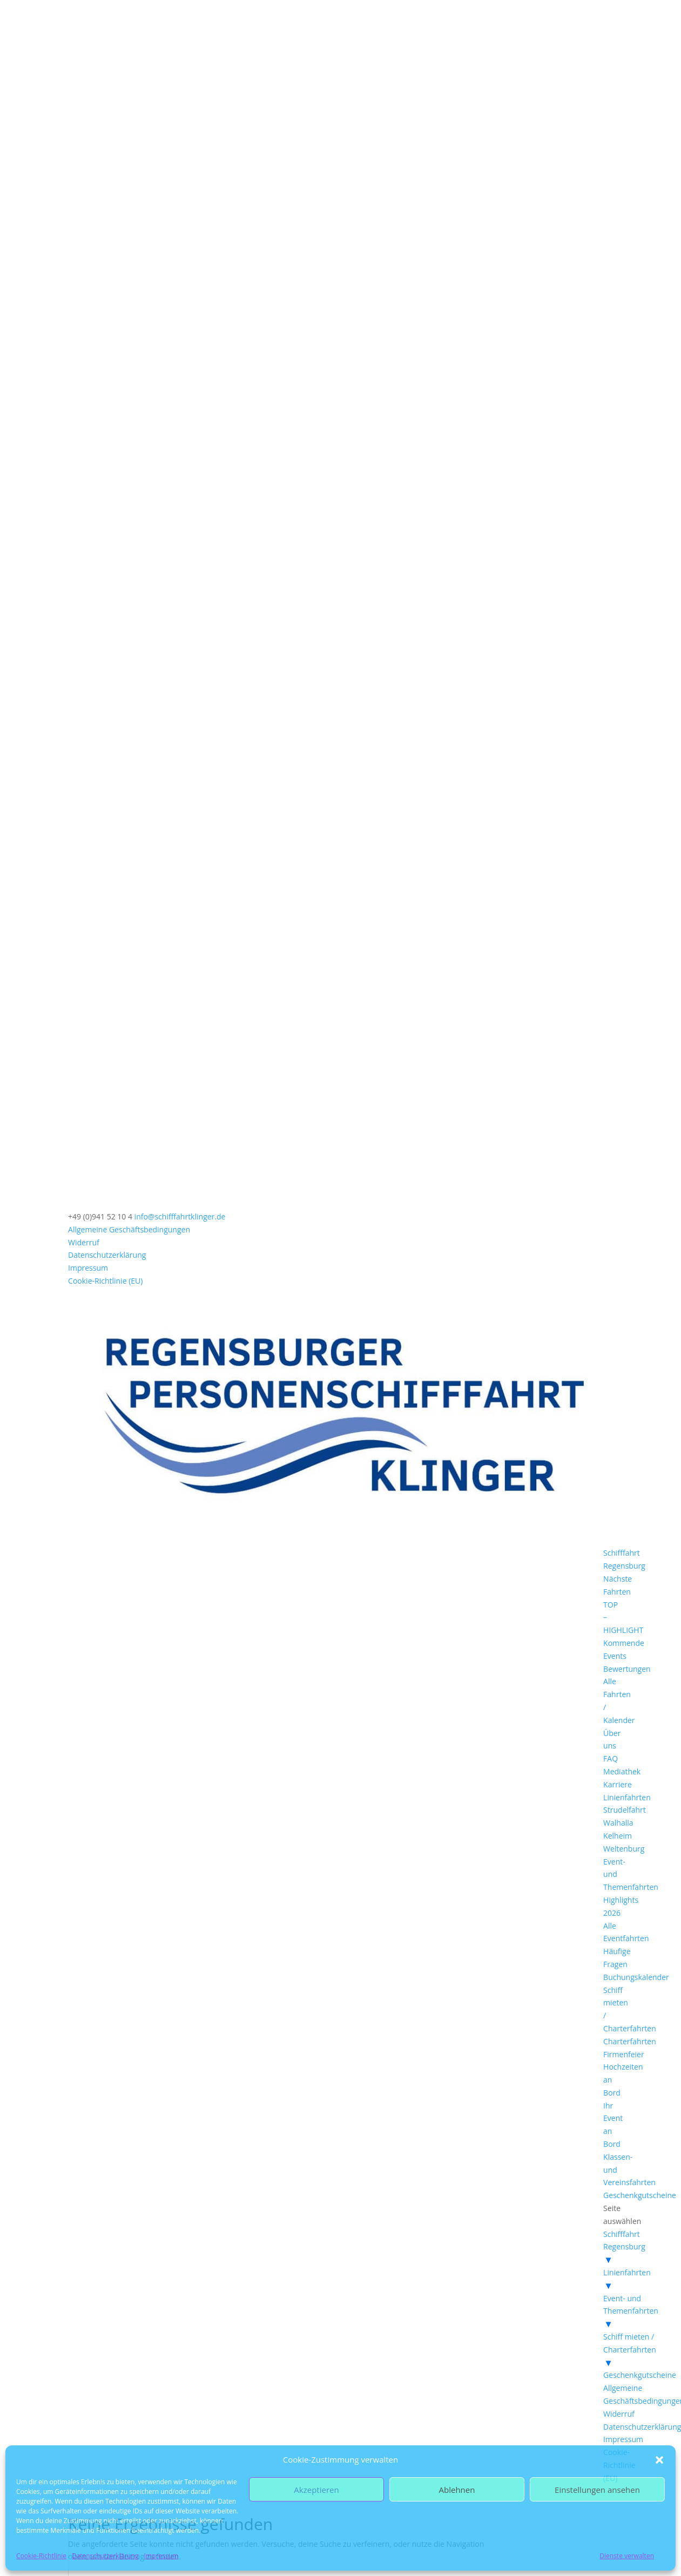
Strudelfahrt (624, 1810)
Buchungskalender (636, 1977)
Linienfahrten (627, 1797)
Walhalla (618, 1823)
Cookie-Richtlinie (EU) (105, 1281)
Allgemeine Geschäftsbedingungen (129, 1229)
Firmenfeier (623, 2054)
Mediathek (621, 1771)
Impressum (161, 2555)
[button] (659, 2460)
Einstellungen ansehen (597, 2489)
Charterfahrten (629, 2041)
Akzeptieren (316, 2489)
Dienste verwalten (626, 2555)
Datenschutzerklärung (105, 2555)
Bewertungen (627, 1669)
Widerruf (83, 1242)
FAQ (610, 1758)
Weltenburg (623, 1848)
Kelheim (617, 1836)
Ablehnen (457, 2489)
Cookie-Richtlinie (41, 2555)
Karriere (617, 1784)
